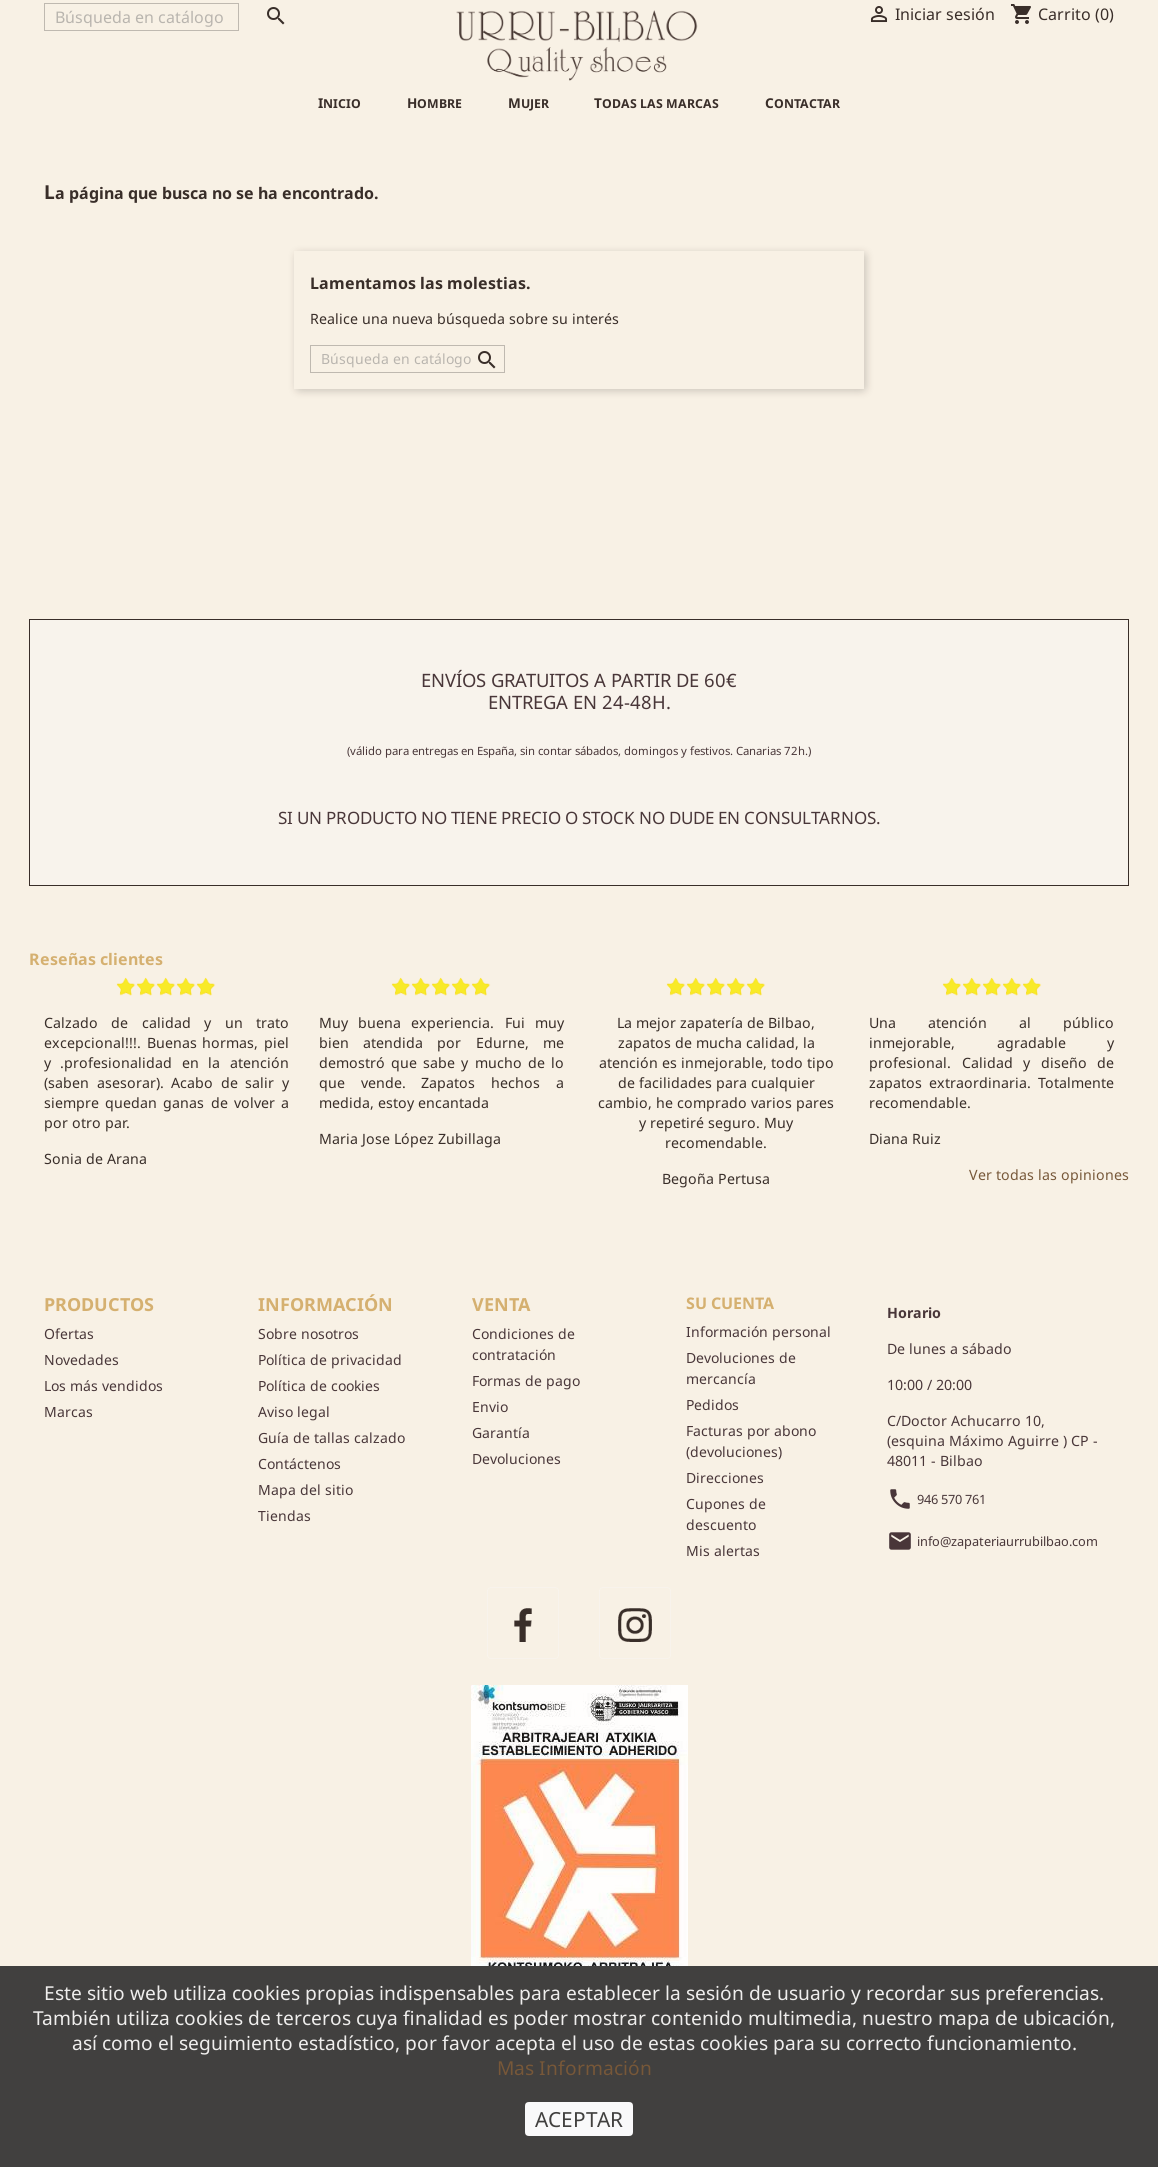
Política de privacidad (330, 1359)
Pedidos (712, 1404)
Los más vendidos (103, 1385)
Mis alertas (723, 1550)
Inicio (339, 103)
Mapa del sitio (305, 1489)
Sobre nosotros (308, 1333)
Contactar (802, 103)
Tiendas (284, 1515)
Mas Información (574, 2067)
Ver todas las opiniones (1049, 1174)
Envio (490, 1406)
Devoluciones (516, 1458)
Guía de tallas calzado (331, 1437)
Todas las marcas (656, 103)
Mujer (528, 103)
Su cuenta (730, 1303)
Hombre (434, 103)
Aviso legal (294, 1411)
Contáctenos (299, 1463)
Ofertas (69, 1333)
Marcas (68, 1411)
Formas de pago (526, 1380)
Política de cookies (319, 1385)
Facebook (523, 1623)
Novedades (81, 1359)
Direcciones (725, 1477)
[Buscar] (141, 17)
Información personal (758, 1331)
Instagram (635, 1623)
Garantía (501, 1432)
